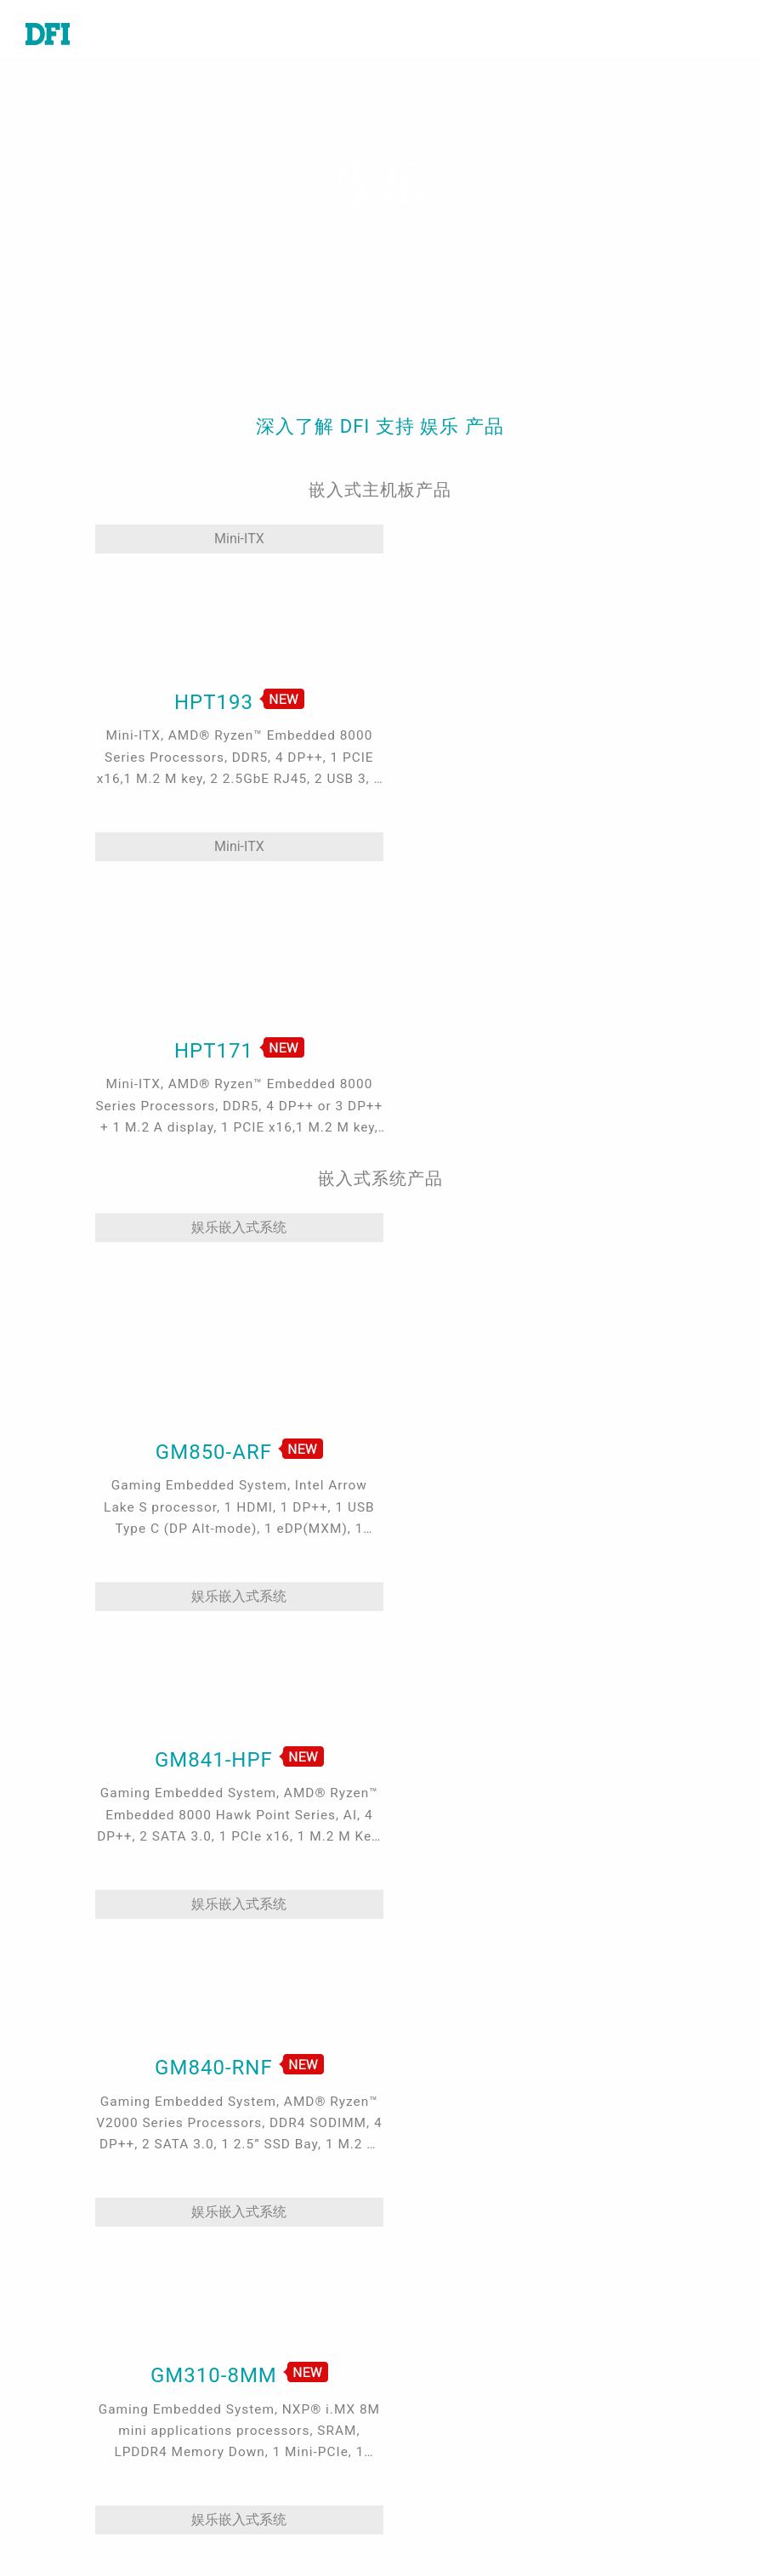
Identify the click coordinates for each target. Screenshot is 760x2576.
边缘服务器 (60, 2389)
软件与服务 (60, 2413)
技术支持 (433, 2250)
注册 (419, 2528)
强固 (229, 2371)
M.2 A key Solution (276, 2516)
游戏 (229, 2298)
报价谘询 (433, 2274)
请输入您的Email (648, 2415)
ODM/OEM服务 (262, 2492)
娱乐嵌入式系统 (180, 1051)
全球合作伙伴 (446, 2413)
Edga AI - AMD (262, 2444)
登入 (419, 2503)
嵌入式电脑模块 (73, 2274)
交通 (229, 2322)
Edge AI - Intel (261, 2419)
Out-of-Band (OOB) (276, 2468)
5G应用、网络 (259, 2395)
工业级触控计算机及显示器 (94, 2356)
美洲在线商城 (446, 2389)
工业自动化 (250, 2250)
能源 (229, 2347)
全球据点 (433, 2298)
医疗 (229, 2274)
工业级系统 (60, 2298)
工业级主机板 (66, 2250)
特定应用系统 (66, 2322)
